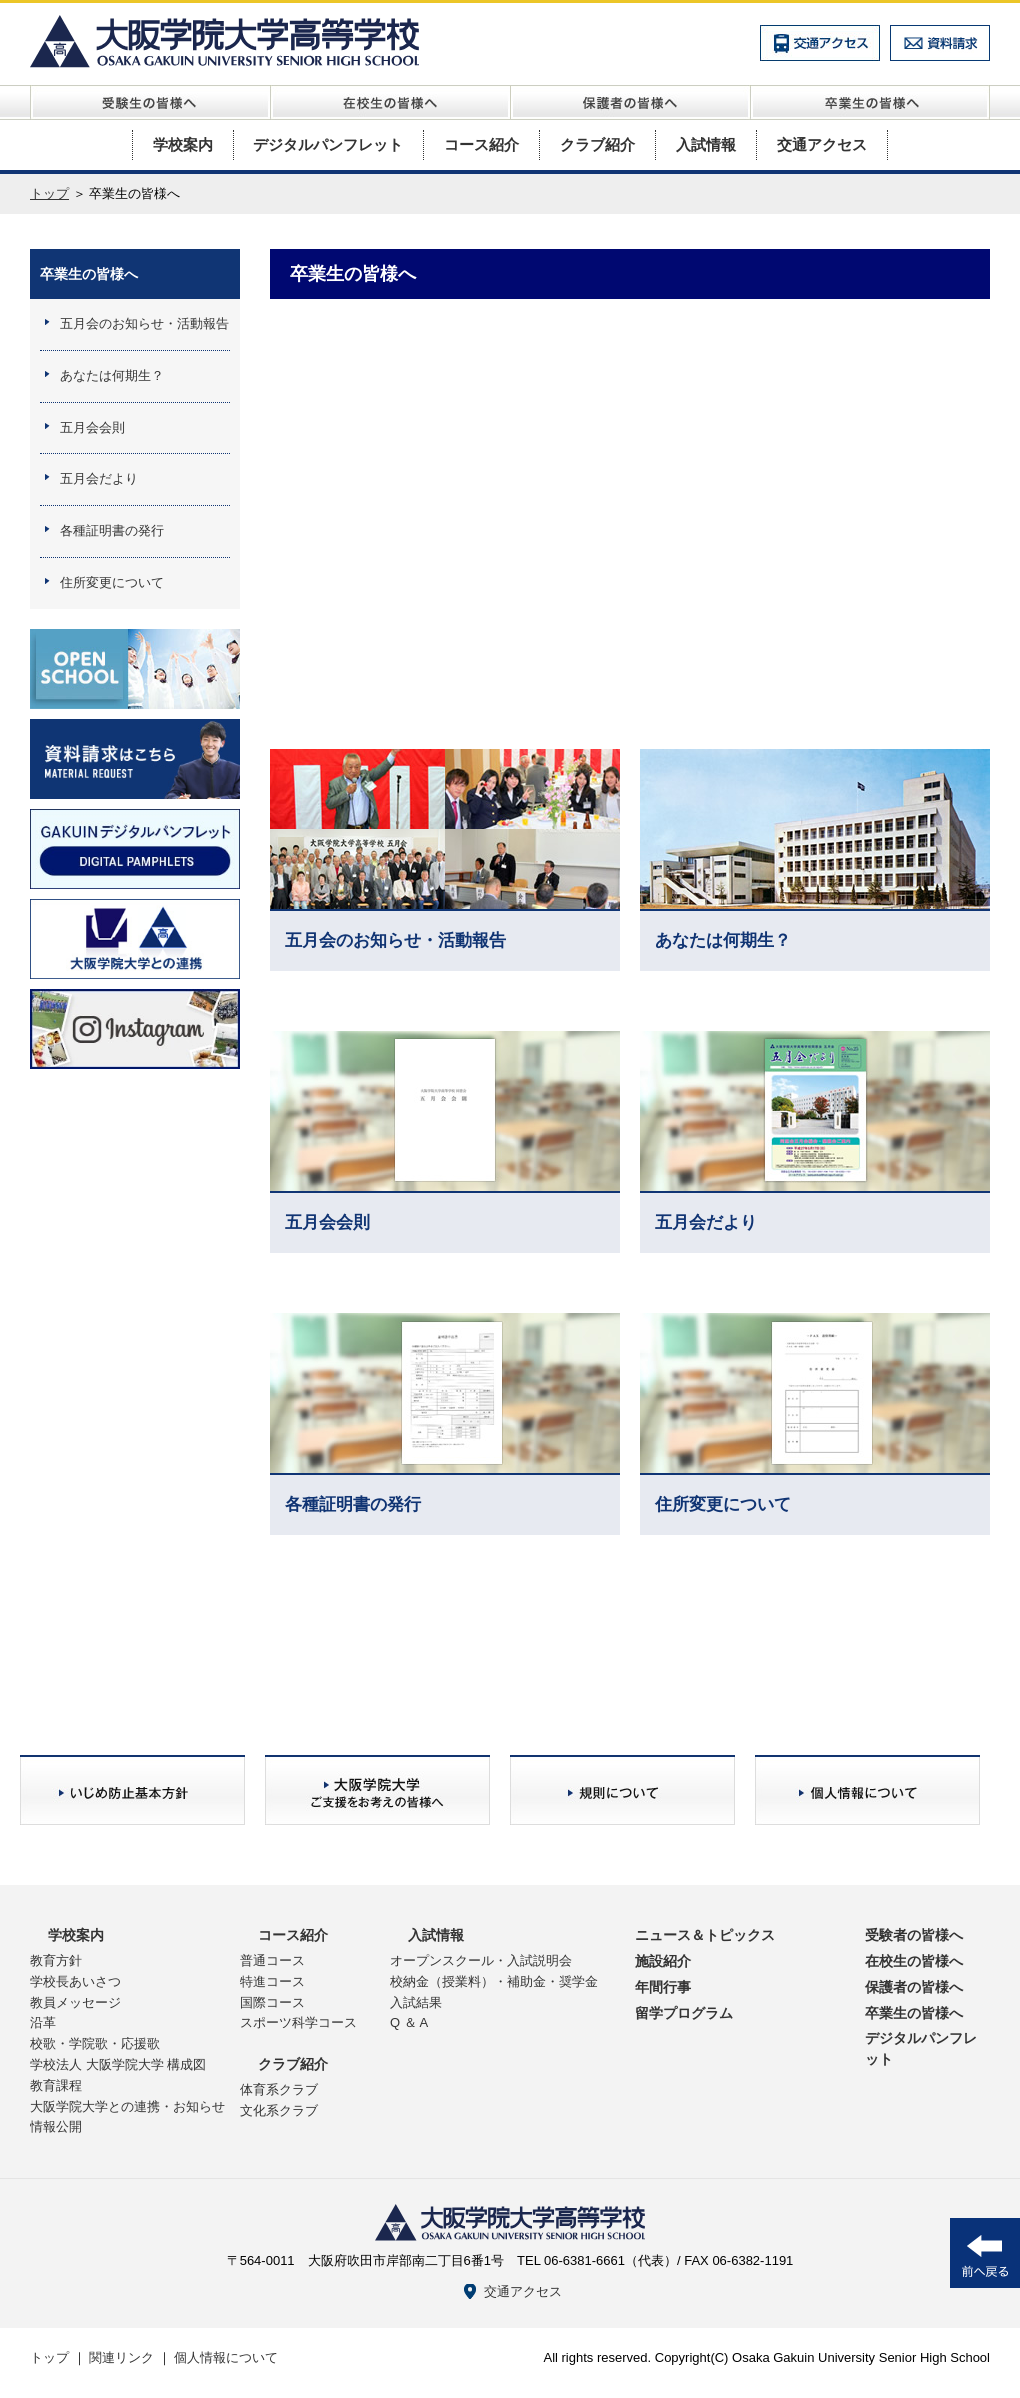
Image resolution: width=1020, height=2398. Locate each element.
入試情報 (706, 144)
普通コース (272, 1960)
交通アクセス (822, 144)
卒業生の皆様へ (89, 274)
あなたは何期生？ (112, 375)
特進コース (272, 1981)
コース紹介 (481, 144)
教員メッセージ (75, 2002)
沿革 (43, 2022)
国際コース (272, 2002)
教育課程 (56, 2085)
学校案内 (183, 144)
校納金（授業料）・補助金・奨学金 (494, 1981)
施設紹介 (663, 1961)
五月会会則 (92, 427)
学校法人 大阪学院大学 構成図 (118, 2064)
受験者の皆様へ (914, 1935)
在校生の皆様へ (914, 1961)
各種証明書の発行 (112, 530)
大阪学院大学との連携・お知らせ (127, 2106)
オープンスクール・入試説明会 (481, 1960)
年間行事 (663, 1987)
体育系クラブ (279, 2089)
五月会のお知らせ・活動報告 (144, 323)
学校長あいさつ (75, 1981)
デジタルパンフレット (328, 144)
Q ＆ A (409, 2022)
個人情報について (226, 2357)
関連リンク (121, 2357)
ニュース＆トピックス (705, 1935)
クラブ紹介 (597, 144)
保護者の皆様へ (914, 1987)
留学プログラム (684, 2013)
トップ (49, 193)
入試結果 (416, 2002)
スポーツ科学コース (298, 2022)
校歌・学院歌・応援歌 (95, 2043)
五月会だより (99, 478)
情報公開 (56, 2126)
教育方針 (56, 1960)
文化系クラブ (279, 2110)
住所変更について (112, 582)
